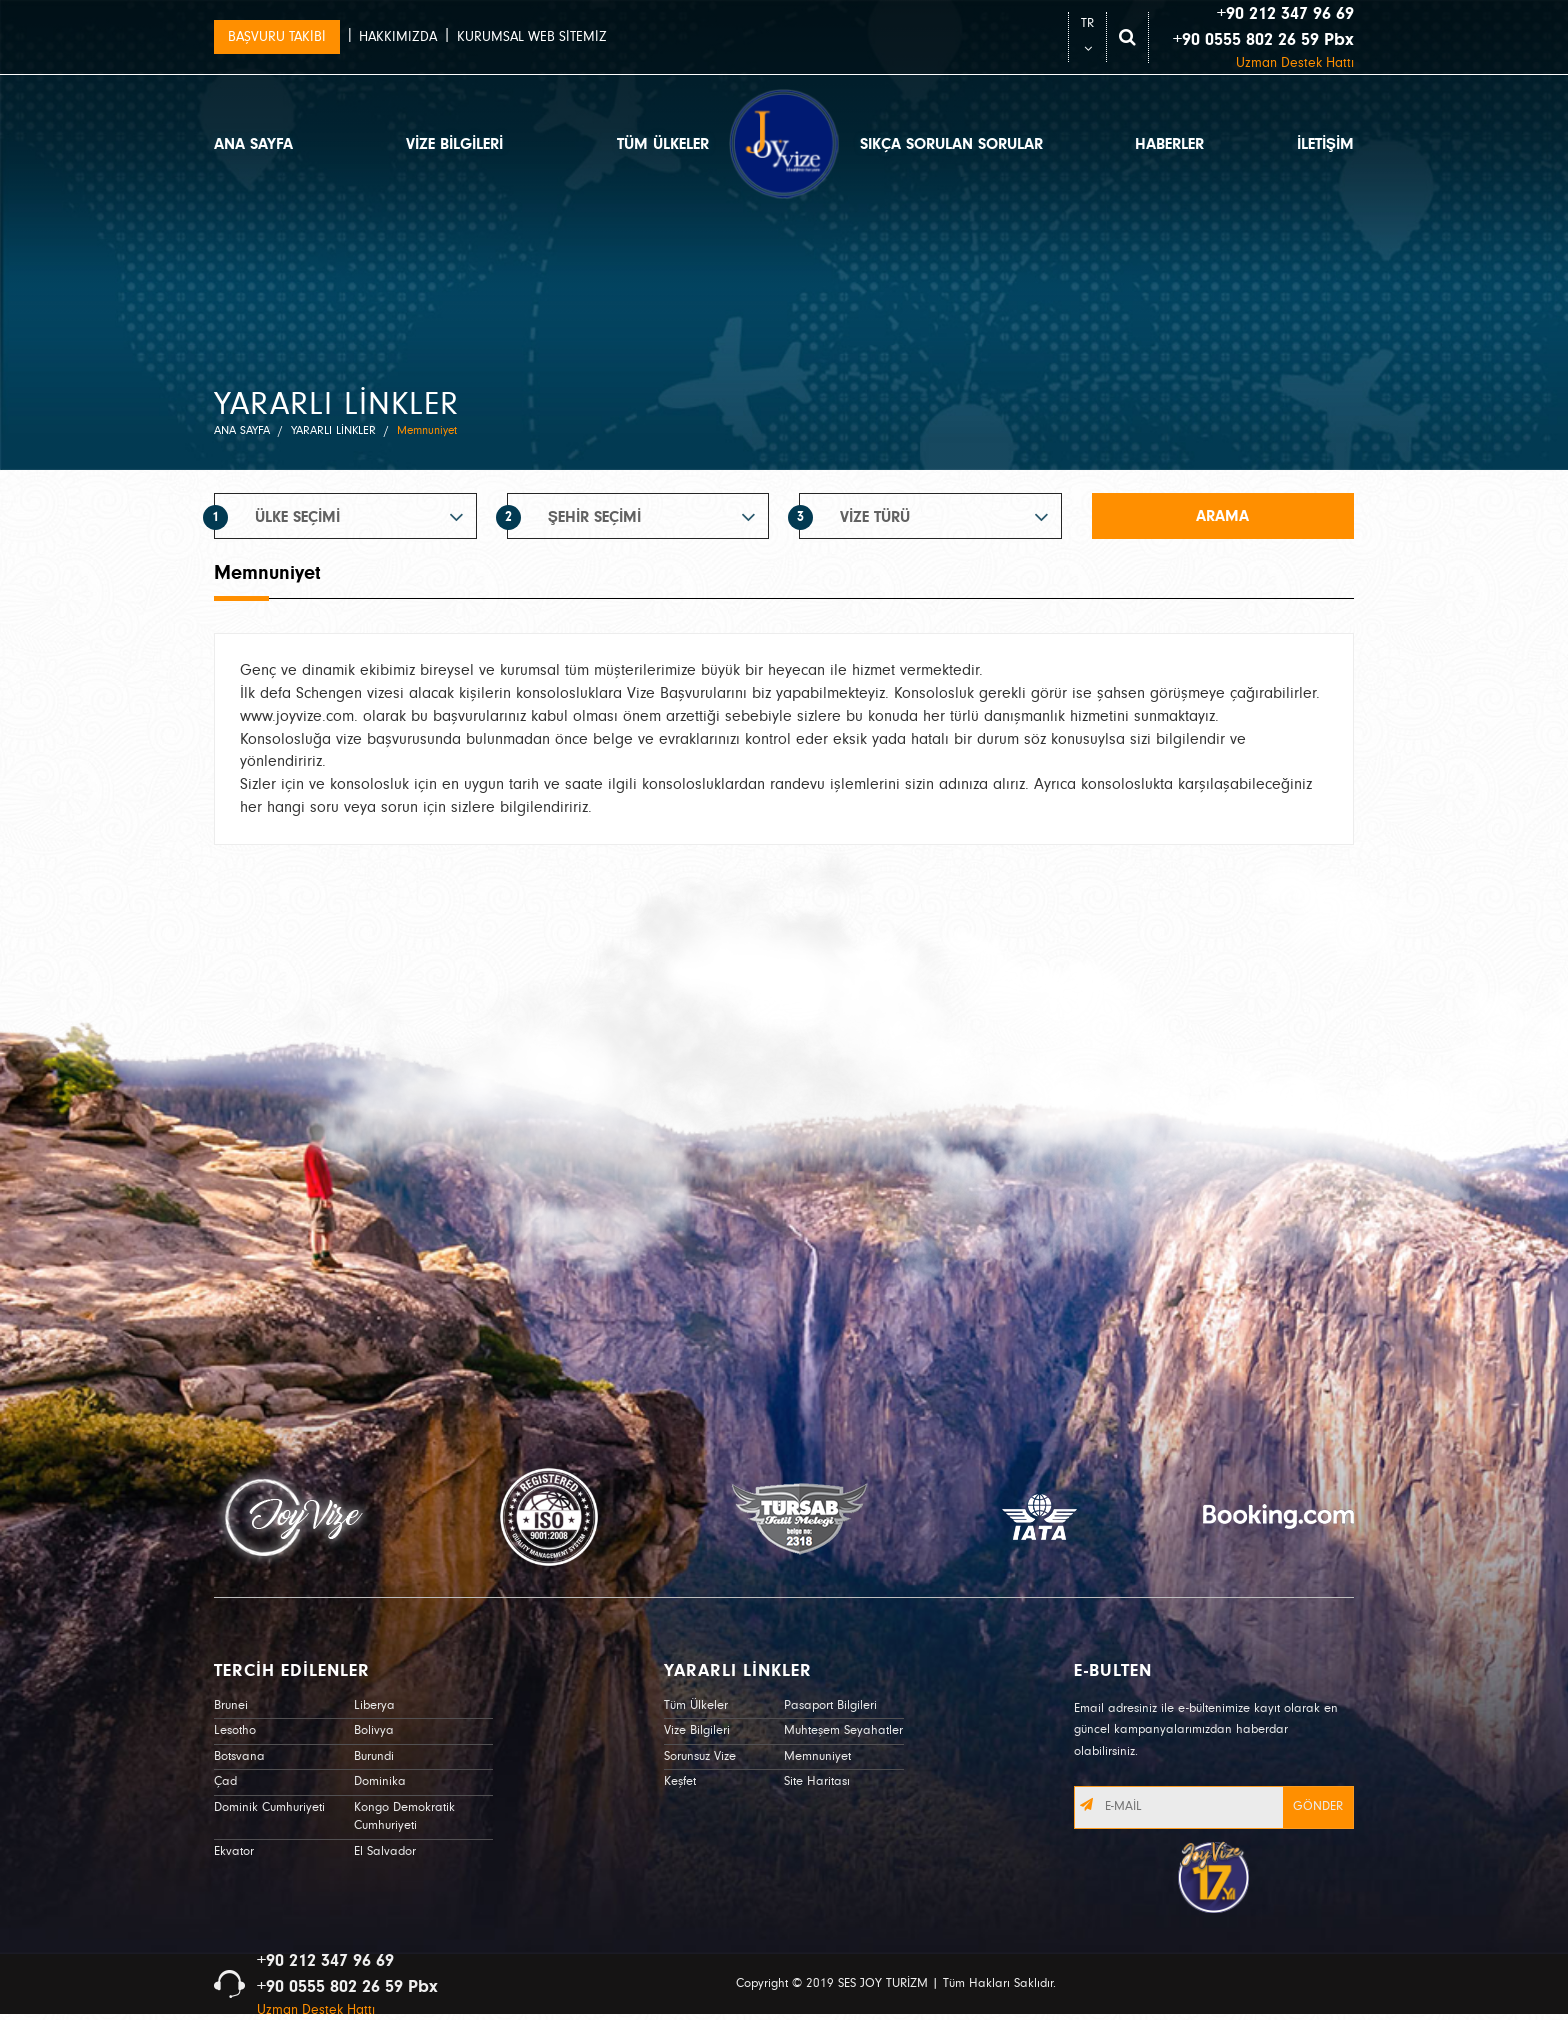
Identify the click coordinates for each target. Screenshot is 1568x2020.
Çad (225, 1781)
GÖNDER (1318, 1806)
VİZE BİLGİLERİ (454, 144)
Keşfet (680, 1781)
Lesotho (235, 1730)
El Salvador (385, 1851)
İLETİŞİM (1325, 144)
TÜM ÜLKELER (663, 144)
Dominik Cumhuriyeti (269, 1807)
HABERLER (1169, 144)
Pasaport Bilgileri (830, 1705)
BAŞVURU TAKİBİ (277, 37)
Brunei (231, 1705)
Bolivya (374, 1730)
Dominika (380, 1781)
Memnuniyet (817, 1756)
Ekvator (234, 1851)
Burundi (374, 1756)
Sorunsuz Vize (700, 1756)
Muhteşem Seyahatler (843, 1730)
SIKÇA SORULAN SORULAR (951, 144)
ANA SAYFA (253, 144)
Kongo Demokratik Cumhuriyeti (404, 1817)
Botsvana (239, 1756)
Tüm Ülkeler (696, 1705)
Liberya (374, 1705)
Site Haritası (817, 1781)
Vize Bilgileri (697, 1730)
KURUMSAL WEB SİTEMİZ (532, 37)
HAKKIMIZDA (398, 37)
